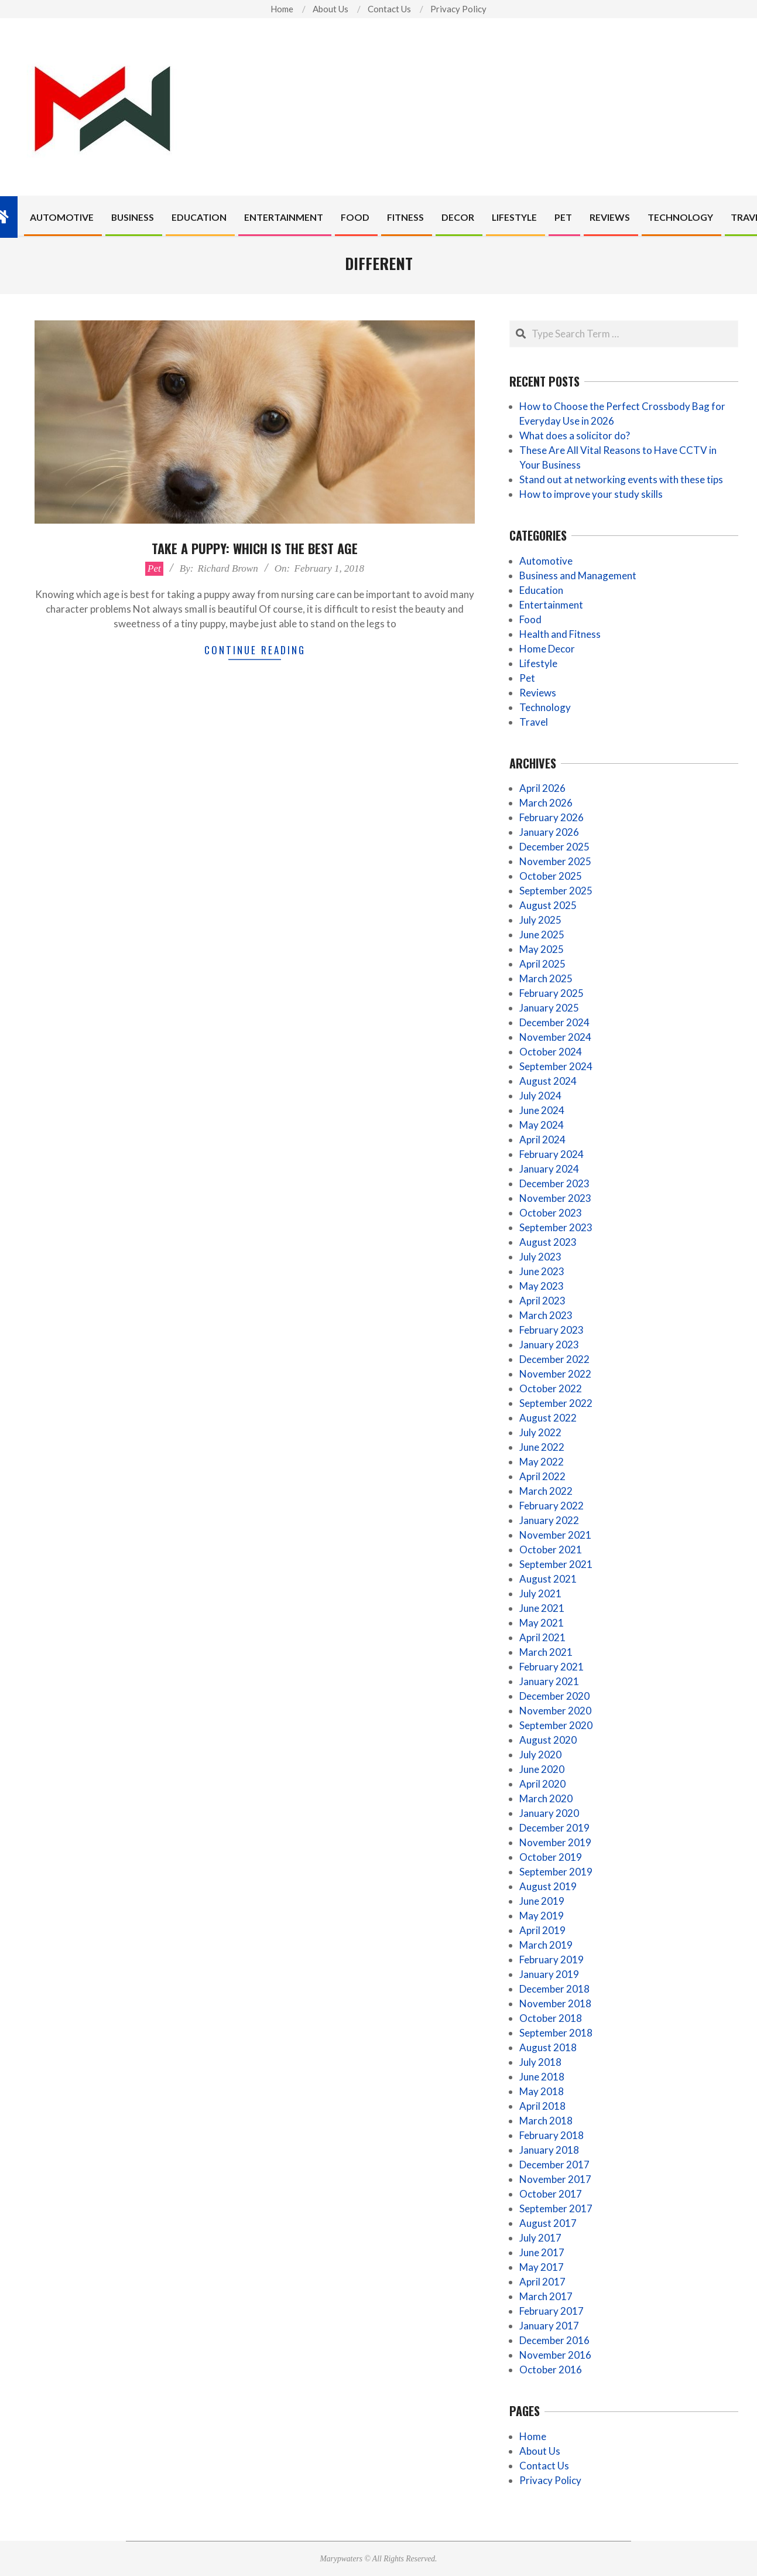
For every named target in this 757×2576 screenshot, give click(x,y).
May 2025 (541, 949)
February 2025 (551, 993)
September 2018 (555, 2033)
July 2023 (540, 1257)
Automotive (546, 561)
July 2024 (540, 1095)
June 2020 (541, 1769)
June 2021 (541, 1608)
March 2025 (546, 978)
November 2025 (555, 861)
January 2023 (549, 1344)
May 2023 (541, 1286)
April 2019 (542, 1930)
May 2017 (541, 2267)
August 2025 (548, 905)
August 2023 (548, 1242)
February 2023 (551, 1330)
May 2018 (541, 2091)
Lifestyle (538, 663)
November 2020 (555, 1710)
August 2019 (548, 1886)
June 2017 (541, 2252)
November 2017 (555, 2179)
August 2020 (548, 1740)
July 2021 (540, 1593)
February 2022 (551, 1505)
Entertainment (551, 605)
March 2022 (546, 1491)
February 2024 (551, 1154)
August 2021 (548, 1579)
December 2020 (554, 1696)
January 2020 (549, 1813)
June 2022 (541, 1447)
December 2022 (554, 1359)
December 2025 (554, 847)
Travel (533, 722)
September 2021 (555, 1564)
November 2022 (555, 1374)
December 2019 (554, 1828)
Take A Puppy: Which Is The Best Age (255, 548)
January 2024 (549, 1169)
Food (530, 619)
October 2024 (550, 1052)
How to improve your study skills (591, 494)
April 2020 (542, 1784)
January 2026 (549, 832)
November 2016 (555, 2355)
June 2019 (541, 1901)
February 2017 (551, 2311)
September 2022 (555, 1403)
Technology (545, 707)
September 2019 (555, 1872)
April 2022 (542, 1476)
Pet (154, 568)
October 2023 (550, 1213)
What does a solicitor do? (574, 435)
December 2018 (554, 1989)
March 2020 (546, 1798)
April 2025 (542, 964)
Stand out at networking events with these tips (621, 479)
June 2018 (541, 2077)
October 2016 (550, 2369)
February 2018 (551, 2135)
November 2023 (555, 1198)
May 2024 (541, 1125)
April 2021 (542, 1637)
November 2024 (555, 1037)
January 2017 (549, 2325)
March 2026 (546, 803)
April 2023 (542, 1300)
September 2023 (555, 1227)
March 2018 (546, 2120)
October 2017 (550, 2194)
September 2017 (555, 2208)
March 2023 (546, 1315)
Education (541, 590)
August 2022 (548, 1418)
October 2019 (550, 1857)
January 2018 (549, 2150)
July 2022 (540, 1432)
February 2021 (551, 1667)
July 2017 (540, 2238)
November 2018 (555, 2003)
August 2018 (548, 2047)
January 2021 (549, 1681)
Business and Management (577, 575)
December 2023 (554, 1183)
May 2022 (541, 1462)
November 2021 (555, 1535)
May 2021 (541, 1623)
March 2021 (546, 1652)
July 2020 (540, 1754)
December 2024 (554, 1022)
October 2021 (550, 1549)
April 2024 (542, 1139)
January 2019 (549, 1974)
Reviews (537, 692)
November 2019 (555, 1842)
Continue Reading (255, 650)
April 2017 (542, 2282)
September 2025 (555, 890)
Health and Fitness (560, 634)
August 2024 (548, 1081)
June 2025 (541, 934)
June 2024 (541, 1110)
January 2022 (549, 1520)
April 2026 (542, 788)
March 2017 (546, 2296)
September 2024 (555, 1066)
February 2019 (551, 1959)
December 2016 (554, 2340)
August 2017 (548, 2223)
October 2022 (550, 1388)
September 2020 (555, 1725)
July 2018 (540, 2062)
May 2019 (541, 1915)
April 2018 (542, 2106)
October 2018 (550, 2018)
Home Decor (547, 649)
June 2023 (541, 1271)
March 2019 (546, 1945)
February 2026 (551, 817)
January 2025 (549, 1008)
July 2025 (540, 920)
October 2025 (550, 876)
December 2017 (554, 2164)
